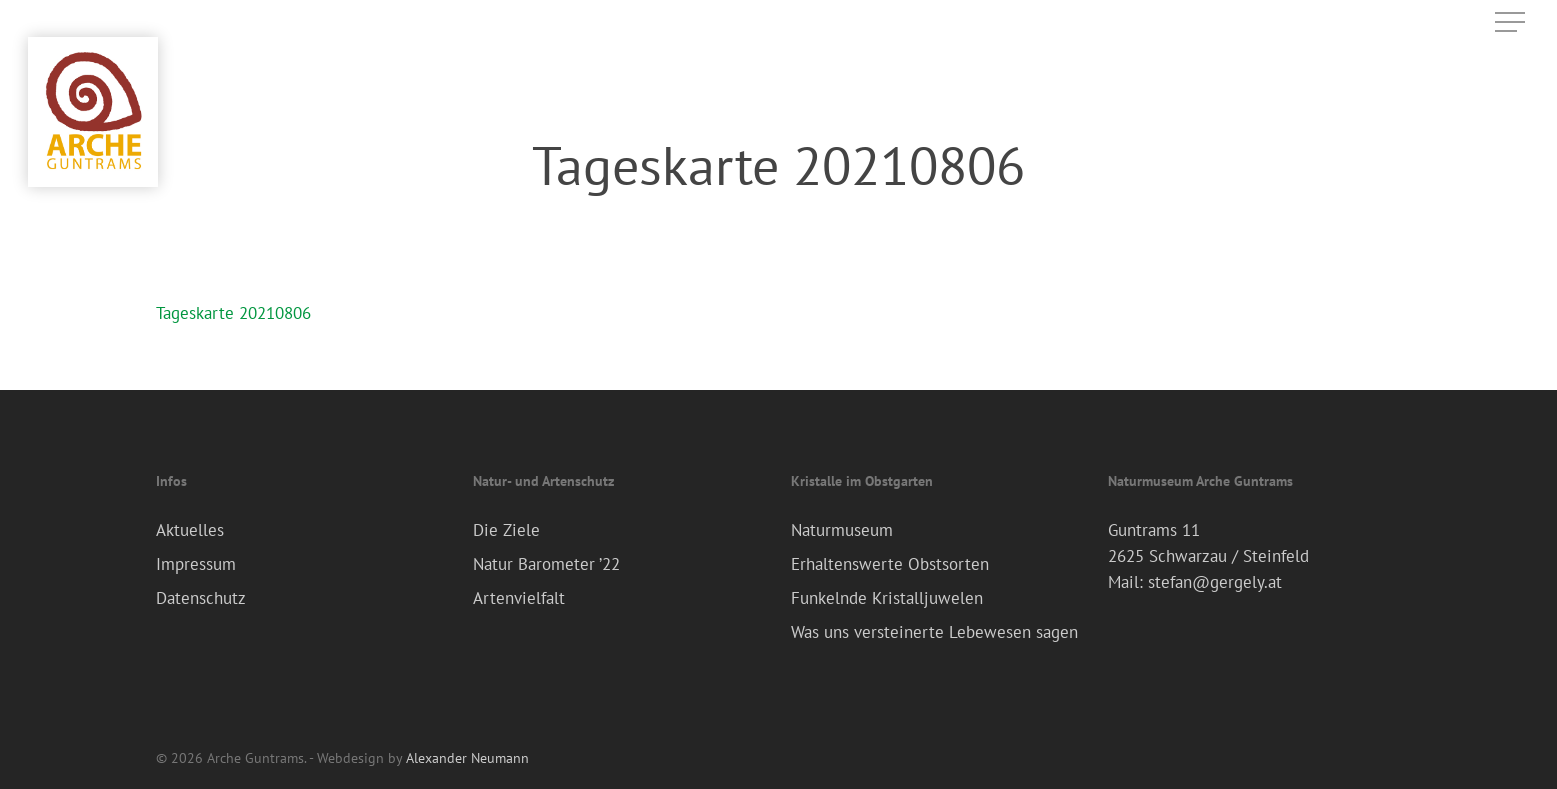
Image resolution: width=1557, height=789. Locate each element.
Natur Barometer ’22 (546, 564)
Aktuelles (190, 530)
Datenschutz (201, 598)
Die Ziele (506, 530)
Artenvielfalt (519, 598)
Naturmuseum (842, 530)
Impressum (196, 564)
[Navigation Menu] (1512, 22)
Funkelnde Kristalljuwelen (887, 598)
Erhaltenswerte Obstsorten (890, 564)
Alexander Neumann (467, 758)
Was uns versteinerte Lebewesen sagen (934, 632)
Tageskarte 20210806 (233, 313)
